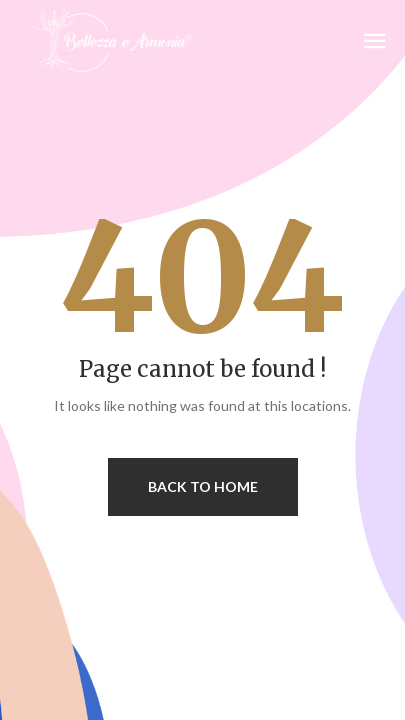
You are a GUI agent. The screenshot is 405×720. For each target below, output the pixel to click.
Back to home (203, 486)
